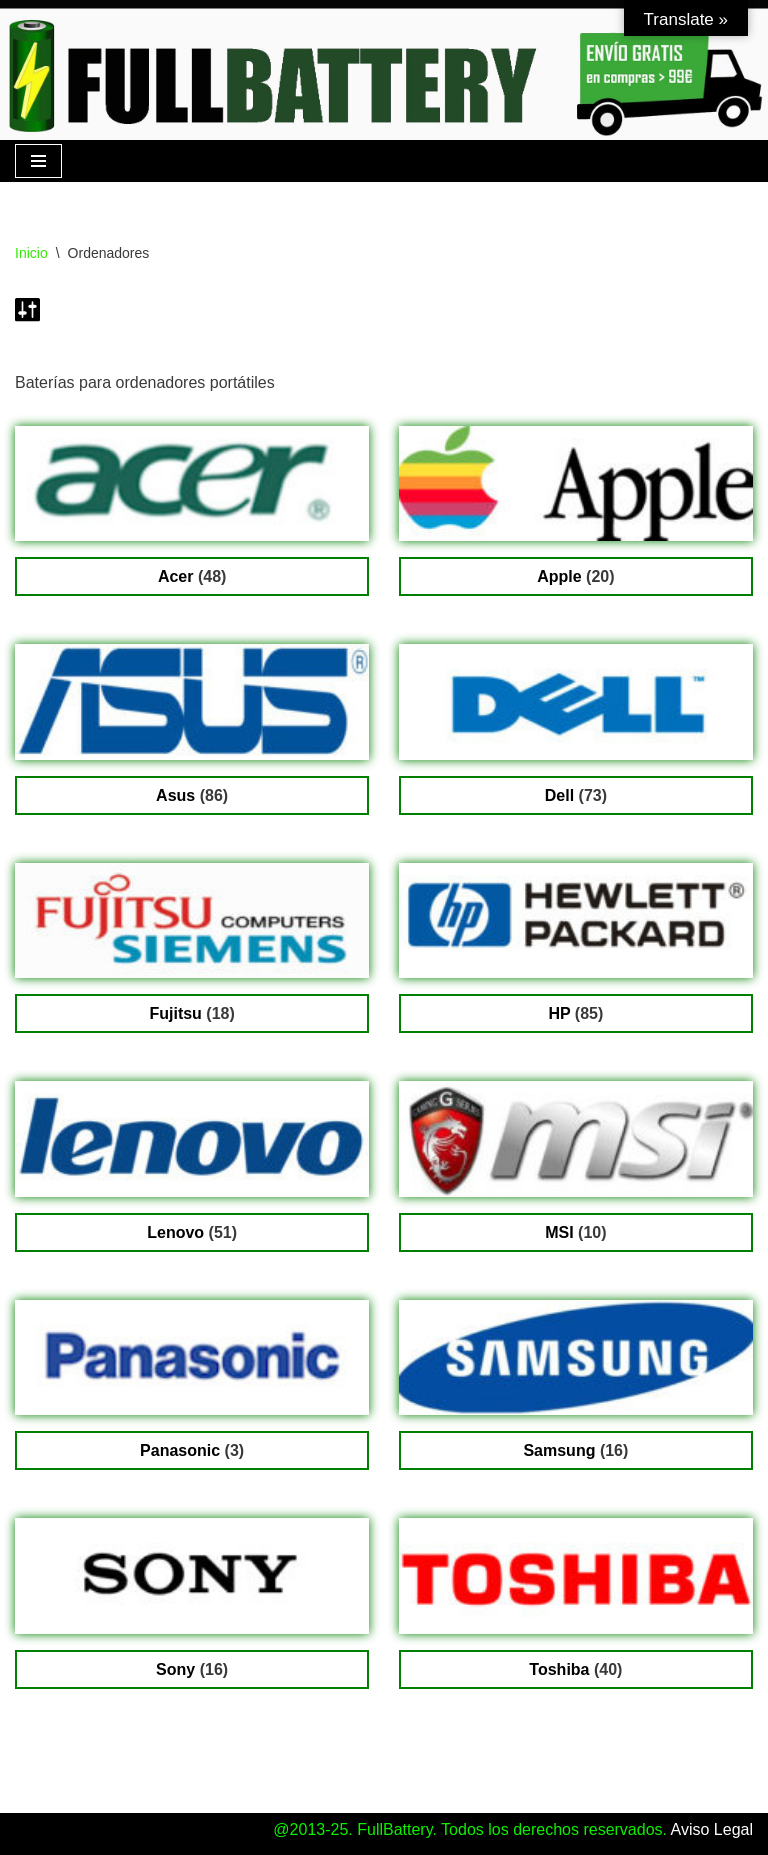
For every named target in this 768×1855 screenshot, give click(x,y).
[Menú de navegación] (38, 161)
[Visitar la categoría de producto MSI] (576, 1166)
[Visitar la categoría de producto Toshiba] (576, 1603)
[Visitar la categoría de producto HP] (576, 948)
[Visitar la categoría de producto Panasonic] (192, 1385)
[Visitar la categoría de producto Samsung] (576, 1385)
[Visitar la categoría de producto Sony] (192, 1603)
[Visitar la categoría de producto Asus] (192, 729)
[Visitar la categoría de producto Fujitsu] (192, 948)
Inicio (31, 253)
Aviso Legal (712, 1829)
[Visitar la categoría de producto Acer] (192, 511)
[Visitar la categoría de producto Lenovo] (192, 1166)
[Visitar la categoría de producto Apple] (576, 511)
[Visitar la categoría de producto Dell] (576, 729)
